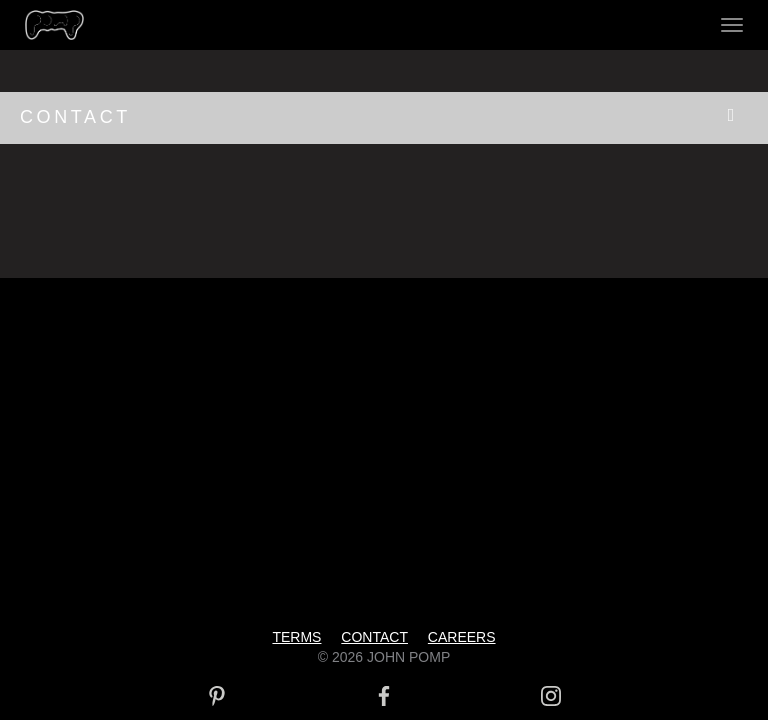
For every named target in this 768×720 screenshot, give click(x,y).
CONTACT (75, 117)
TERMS (296, 637)
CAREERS (462, 637)
